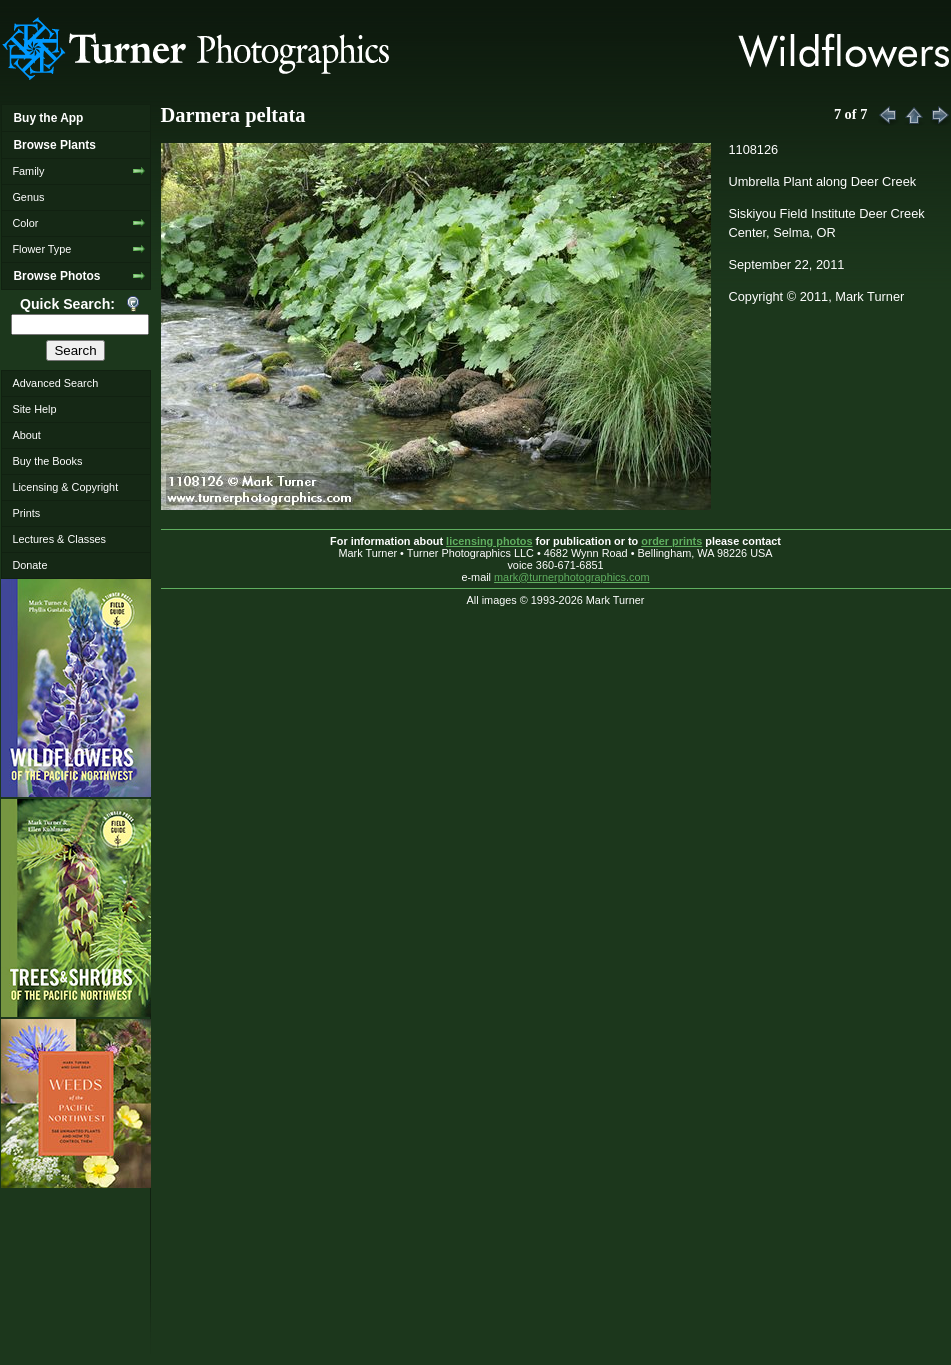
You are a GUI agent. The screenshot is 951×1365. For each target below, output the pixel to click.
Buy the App (48, 118)
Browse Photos (56, 276)
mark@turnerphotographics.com (572, 577)
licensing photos (489, 541)
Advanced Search (55, 383)
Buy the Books (47, 461)
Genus (28, 197)
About (26, 435)
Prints (26, 513)
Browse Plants (54, 145)
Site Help (34, 409)
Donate (29, 565)
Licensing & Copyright (65, 487)
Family (28, 171)
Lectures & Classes (59, 539)
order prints (671, 541)
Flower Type (41, 249)
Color (25, 223)
